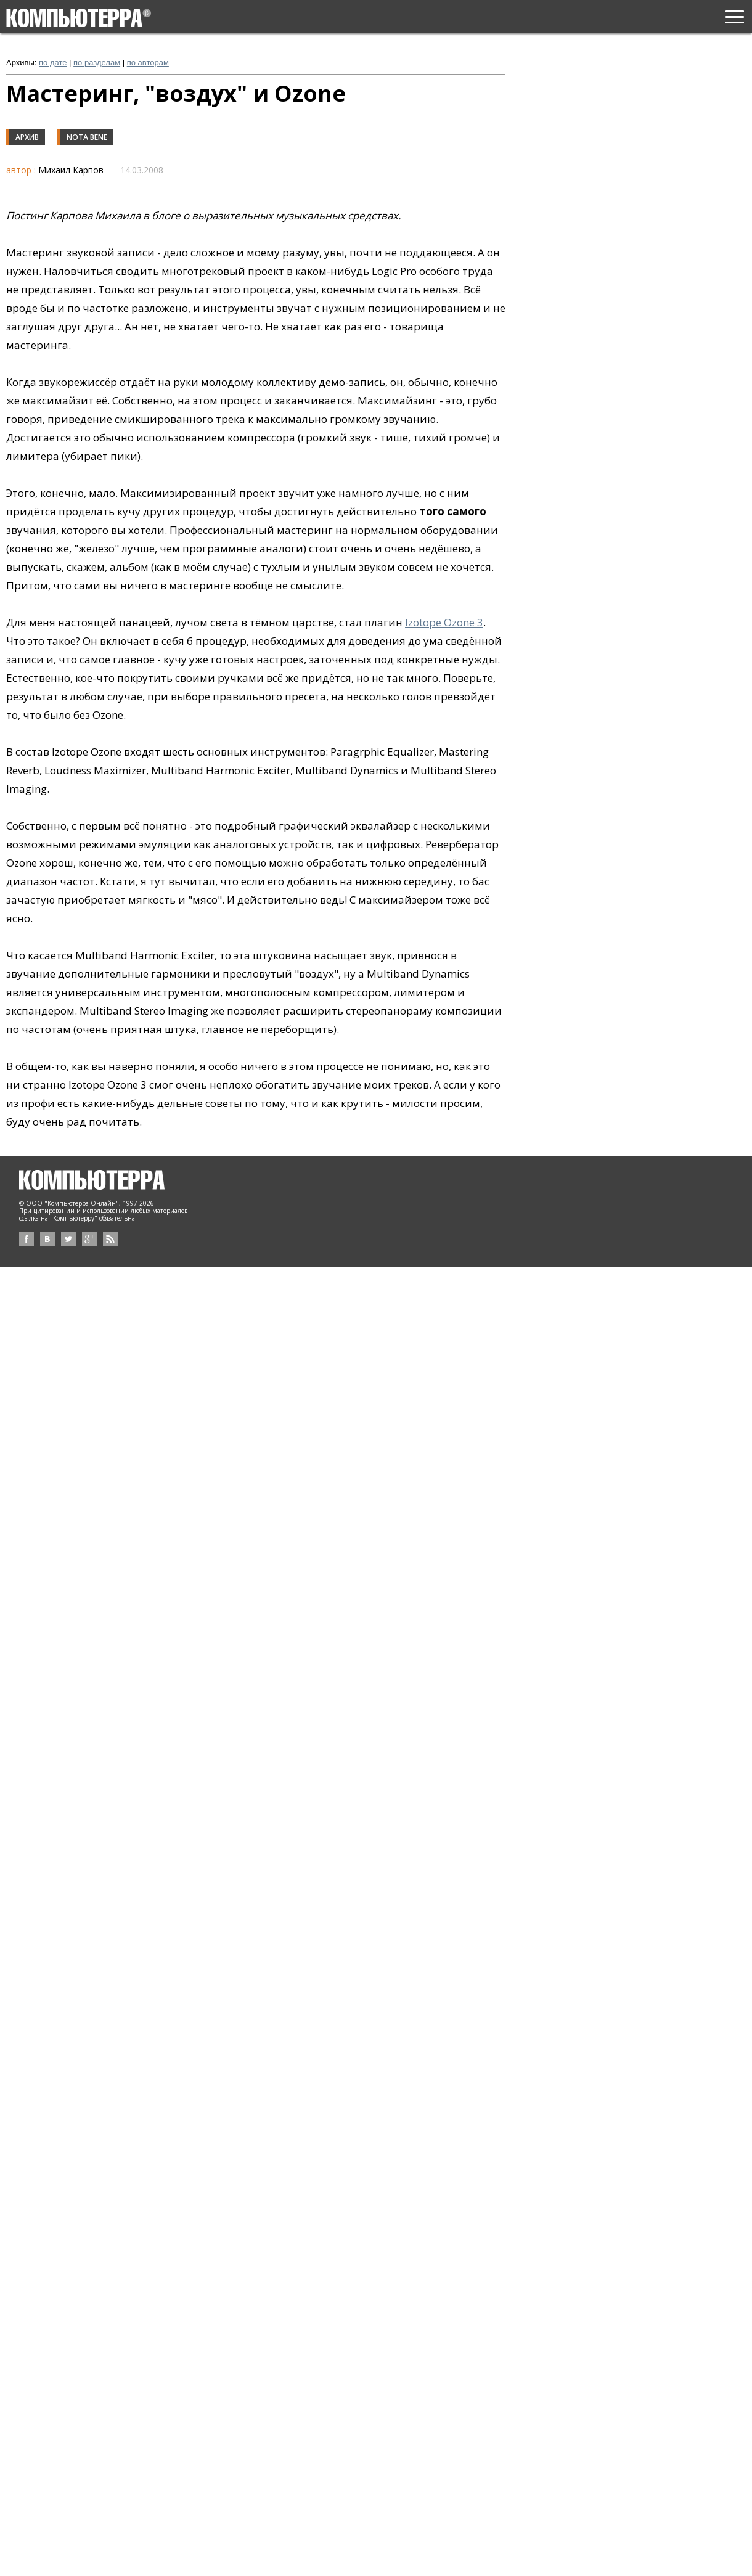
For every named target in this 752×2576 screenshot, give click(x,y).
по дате (53, 62)
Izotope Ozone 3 (444, 622)
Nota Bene (87, 137)
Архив (27, 137)
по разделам (96, 62)
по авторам (148, 62)
